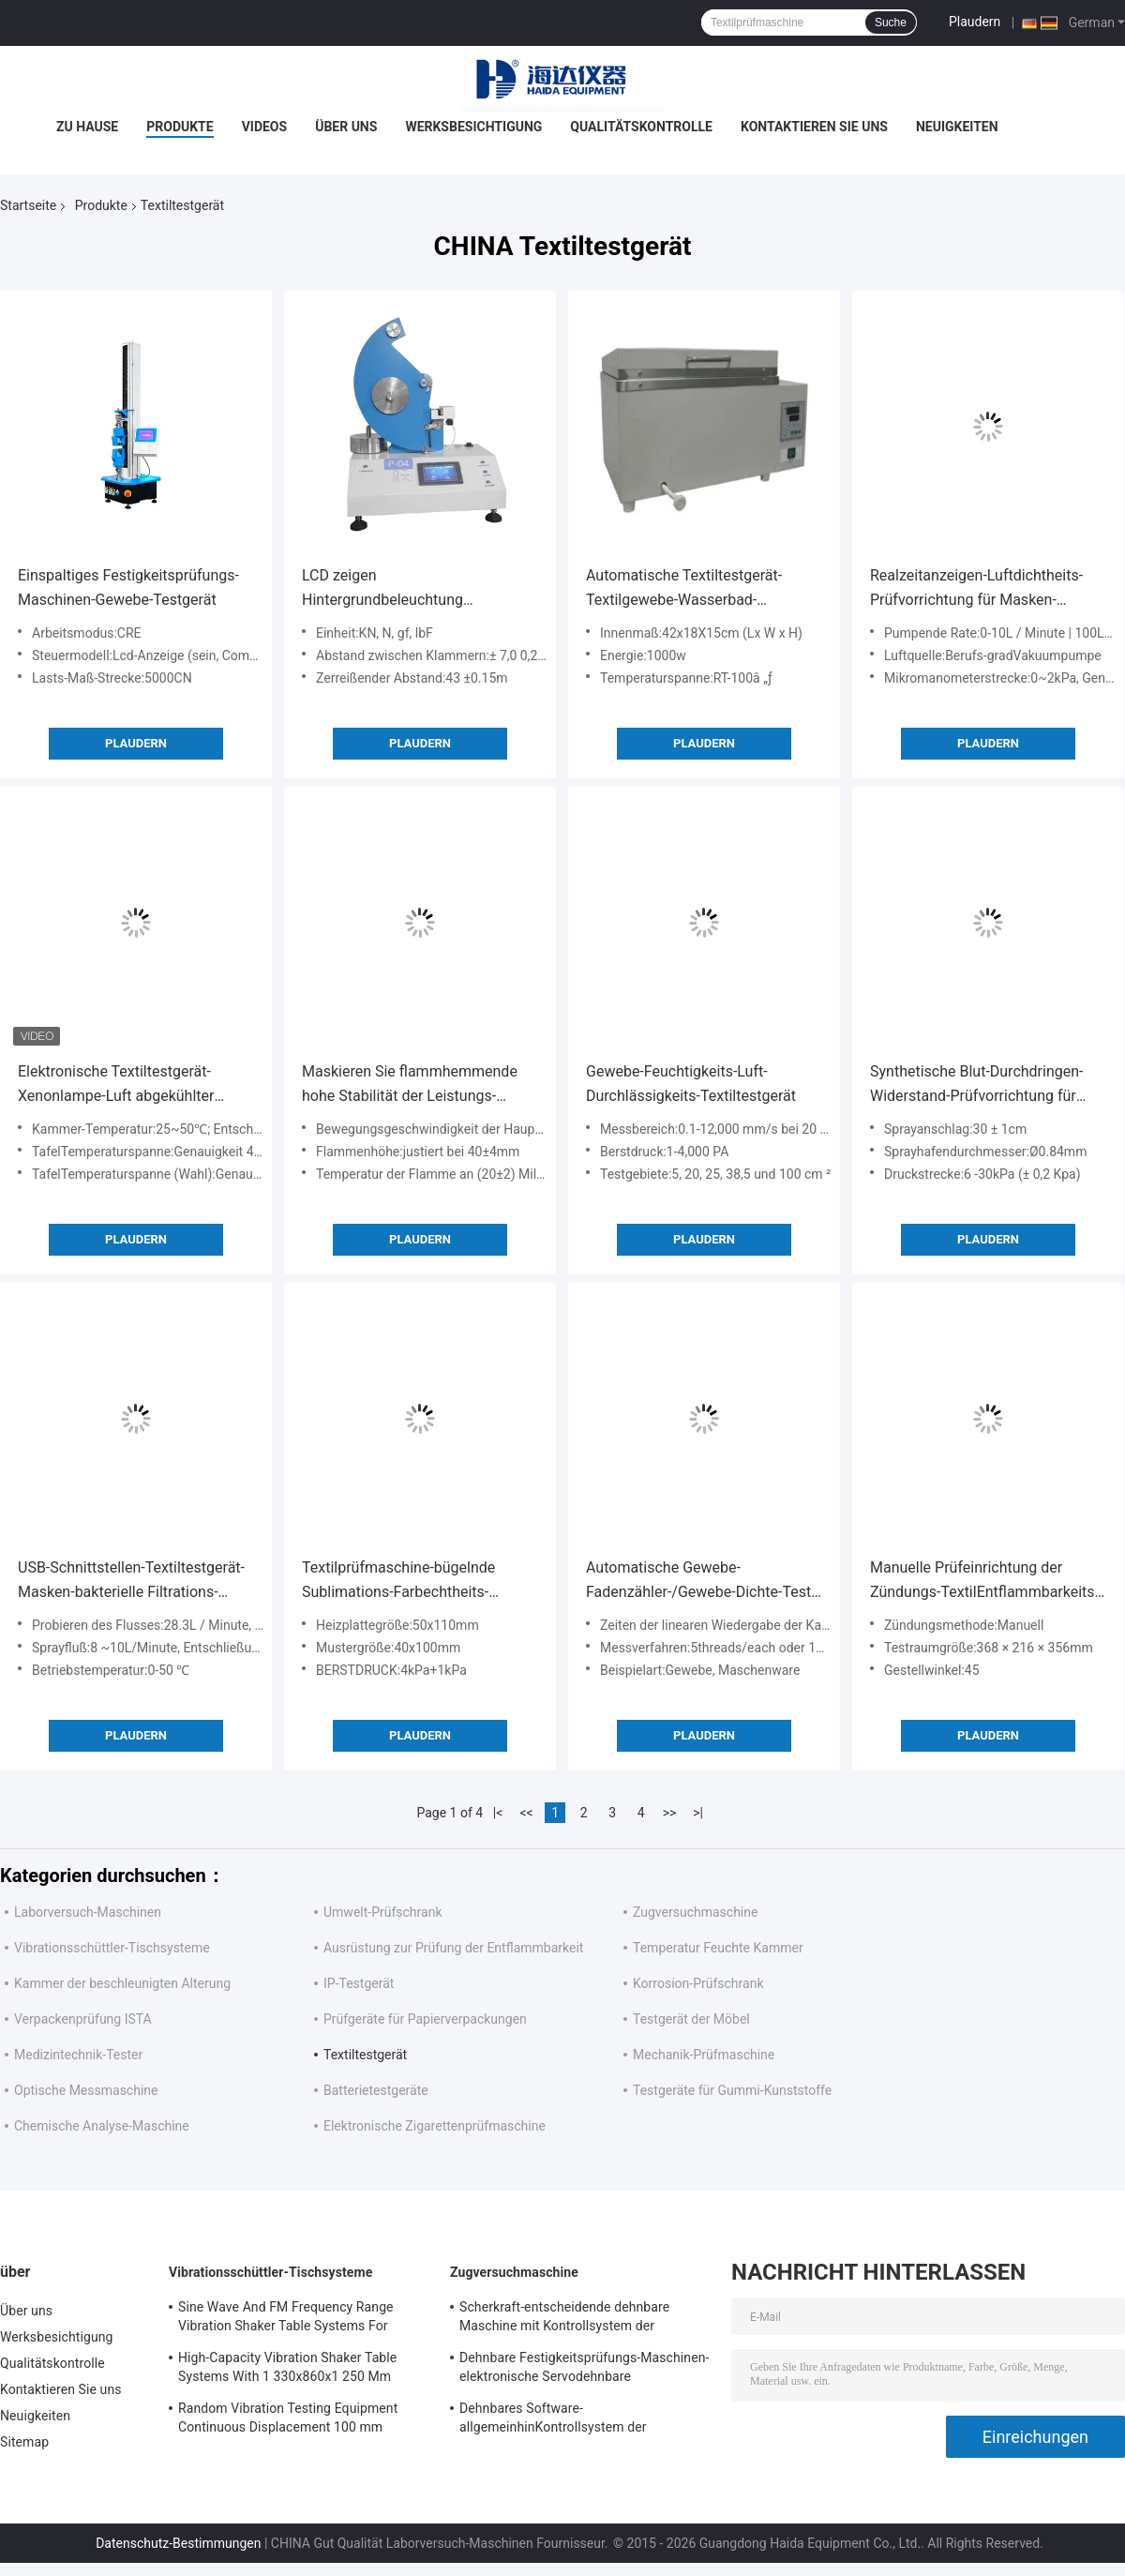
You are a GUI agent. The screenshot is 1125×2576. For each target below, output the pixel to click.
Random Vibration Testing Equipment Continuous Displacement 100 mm (288, 2417)
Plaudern (974, 21)
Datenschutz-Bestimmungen (178, 2543)
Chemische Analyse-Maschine (101, 2125)
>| (698, 1812)
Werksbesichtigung (473, 126)
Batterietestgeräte (375, 2090)
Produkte (179, 126)
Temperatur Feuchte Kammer (718, 1947)
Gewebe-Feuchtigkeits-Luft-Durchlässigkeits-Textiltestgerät (691, 1083)
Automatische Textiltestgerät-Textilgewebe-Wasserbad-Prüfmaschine (684, 589)
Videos (265, 126)
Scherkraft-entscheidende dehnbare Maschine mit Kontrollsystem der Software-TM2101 (564, 2319)
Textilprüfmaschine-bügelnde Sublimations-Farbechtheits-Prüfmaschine (398, 1581)
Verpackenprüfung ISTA (83, 2018)
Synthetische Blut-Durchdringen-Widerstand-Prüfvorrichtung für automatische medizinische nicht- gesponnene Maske (982, 1085)
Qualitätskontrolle (641, 126)
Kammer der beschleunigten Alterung (122, 1983)
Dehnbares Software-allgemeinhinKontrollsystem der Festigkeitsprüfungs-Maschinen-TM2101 (578, 2420)
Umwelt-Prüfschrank (382, 1912)
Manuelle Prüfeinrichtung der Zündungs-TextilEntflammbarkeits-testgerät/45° (984, 1581)
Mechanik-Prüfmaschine (703, 2054)
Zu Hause (87, 126)
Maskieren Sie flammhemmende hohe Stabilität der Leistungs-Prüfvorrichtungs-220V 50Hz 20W (413, 1085)
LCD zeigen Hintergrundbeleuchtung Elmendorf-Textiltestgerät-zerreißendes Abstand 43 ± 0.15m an (414, 589)
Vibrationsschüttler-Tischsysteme (112, 1947)
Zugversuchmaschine (695, 1912)
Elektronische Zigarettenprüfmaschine (434, 2125)
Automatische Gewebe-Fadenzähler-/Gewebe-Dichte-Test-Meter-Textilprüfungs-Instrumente (701, 1581)
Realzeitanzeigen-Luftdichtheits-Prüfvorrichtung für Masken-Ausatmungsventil (976, 589)
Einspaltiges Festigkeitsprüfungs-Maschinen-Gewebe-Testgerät (128, 587)
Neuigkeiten (957, 126)
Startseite (28, 205)
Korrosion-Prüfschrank (698, 1983)
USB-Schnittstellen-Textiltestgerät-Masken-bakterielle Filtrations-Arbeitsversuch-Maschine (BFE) (131, 1581)
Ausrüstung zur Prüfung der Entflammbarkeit (453, 1947)
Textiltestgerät (365, 2054)
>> (670, 1812)
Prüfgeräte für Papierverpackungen (425, 2018)
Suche (891, 22)
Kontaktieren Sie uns (814, 126)
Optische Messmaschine (86, 2090)
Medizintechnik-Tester (78, 2054)
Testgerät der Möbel (691, 2018)
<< (526, 1812)
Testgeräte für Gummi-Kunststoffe (732, 2090)
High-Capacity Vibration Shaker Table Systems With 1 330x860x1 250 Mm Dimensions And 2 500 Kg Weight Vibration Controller (287, 2369)
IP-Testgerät (358, 1983)
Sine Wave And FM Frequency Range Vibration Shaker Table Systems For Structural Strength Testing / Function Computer (288, 2319)
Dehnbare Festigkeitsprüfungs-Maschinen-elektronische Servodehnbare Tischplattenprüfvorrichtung (584, 2369)
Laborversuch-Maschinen (87, 1912)
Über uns (346, 126)
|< (498, 1812)
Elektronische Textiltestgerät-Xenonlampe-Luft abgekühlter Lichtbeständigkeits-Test (116, 1085)
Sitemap (24, 2441)
